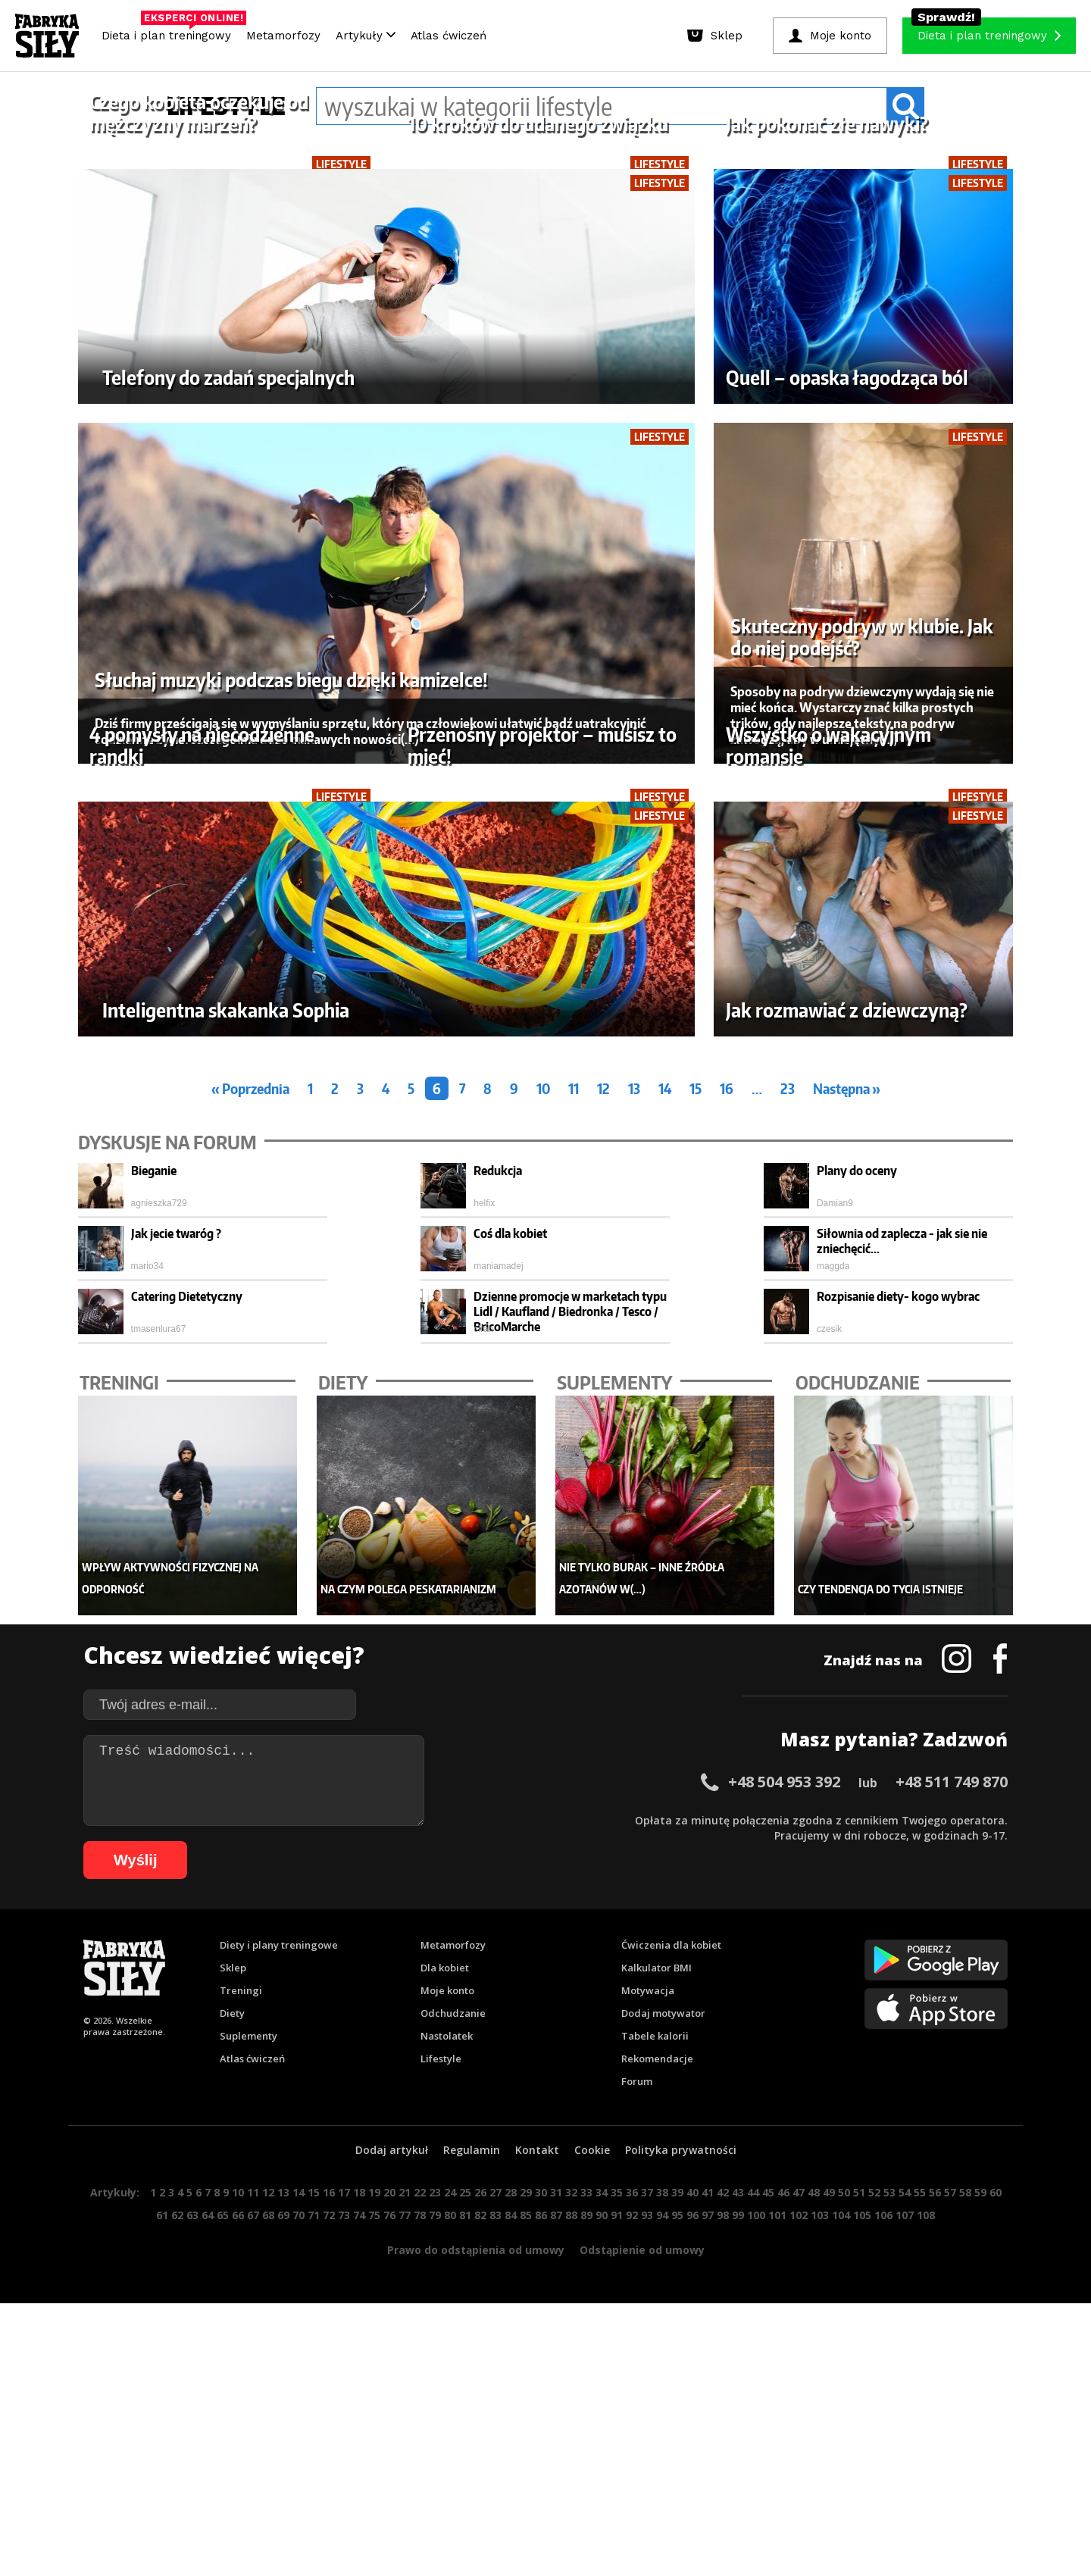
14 (664, 1550)
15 (695, 1550)
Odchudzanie (453, 2475)
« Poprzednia (250, 1550)
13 (634, 1550)
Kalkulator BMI (656, 2430)
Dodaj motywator (663, 2475)
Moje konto (447, 2452)
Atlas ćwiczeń (448, 35)
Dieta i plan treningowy (170, 31)
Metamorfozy (283, 35)
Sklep (233, 2430)
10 (543, 1550)
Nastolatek (446, 2498)
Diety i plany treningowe (279, 2407)
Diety (232, 2475)
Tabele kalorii (655, 2498)
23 (787, 1550)
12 (603, 1550)
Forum (636, 2543)
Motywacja (647, 2452)
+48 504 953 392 (784, 2244)
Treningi (241, 2452)
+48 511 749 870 (952, 2244)
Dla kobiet (444, 2430)
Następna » (846, 1550)
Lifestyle (440, 2521)
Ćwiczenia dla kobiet (671, 2407)
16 (726, 1550)
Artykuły (365, 35)
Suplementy (248, 2498)
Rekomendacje (657, 2521)
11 (573, 1550)
